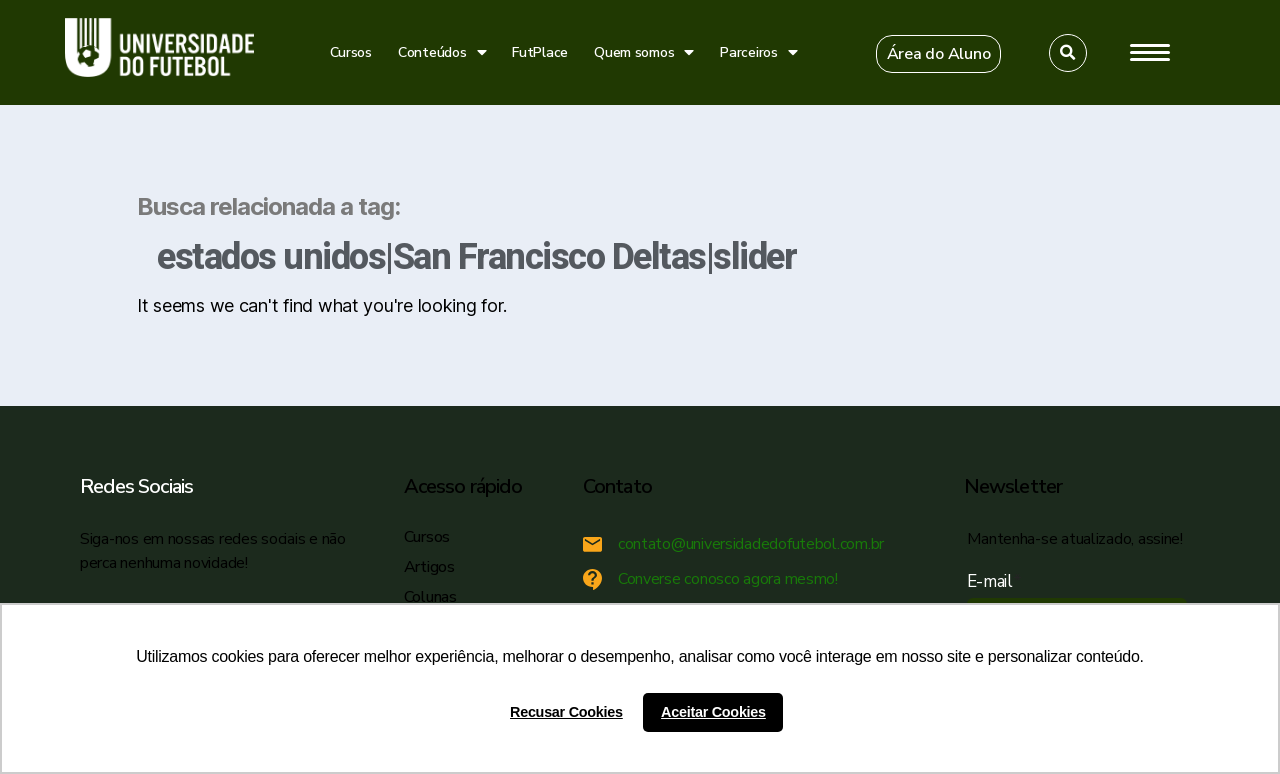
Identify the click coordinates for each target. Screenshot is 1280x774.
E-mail (994, 581)
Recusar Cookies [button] (566, 712)
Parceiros (758, 52)
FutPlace (540, 52)
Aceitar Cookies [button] (713, 712)
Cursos (351, 52)
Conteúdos (442, 52)
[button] (939, 54)
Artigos (429, 567)
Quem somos (644, 52)
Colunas (430, 597)
